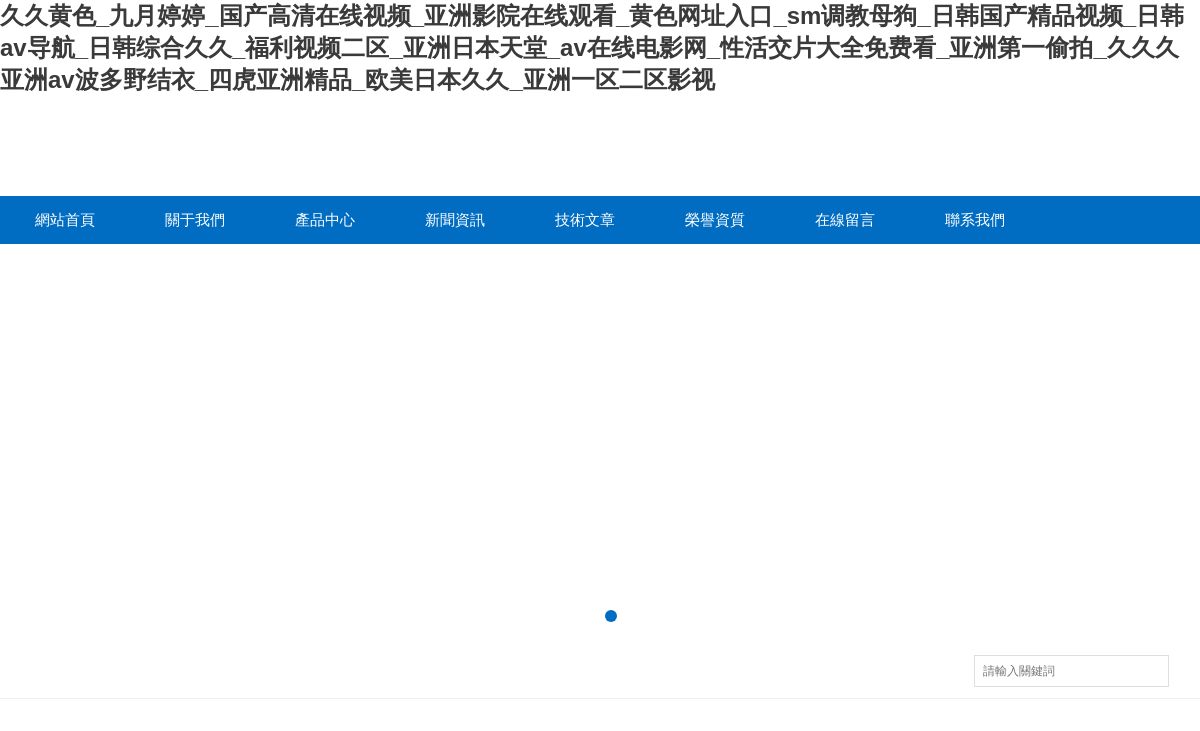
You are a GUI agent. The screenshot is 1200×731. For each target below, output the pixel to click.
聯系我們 (975, 219)
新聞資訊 (455, 219)
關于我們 (195, 219)
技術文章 (585, 219)
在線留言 (845, 219)
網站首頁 (65, 219)
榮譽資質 (715, 219)
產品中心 (325, 219)
